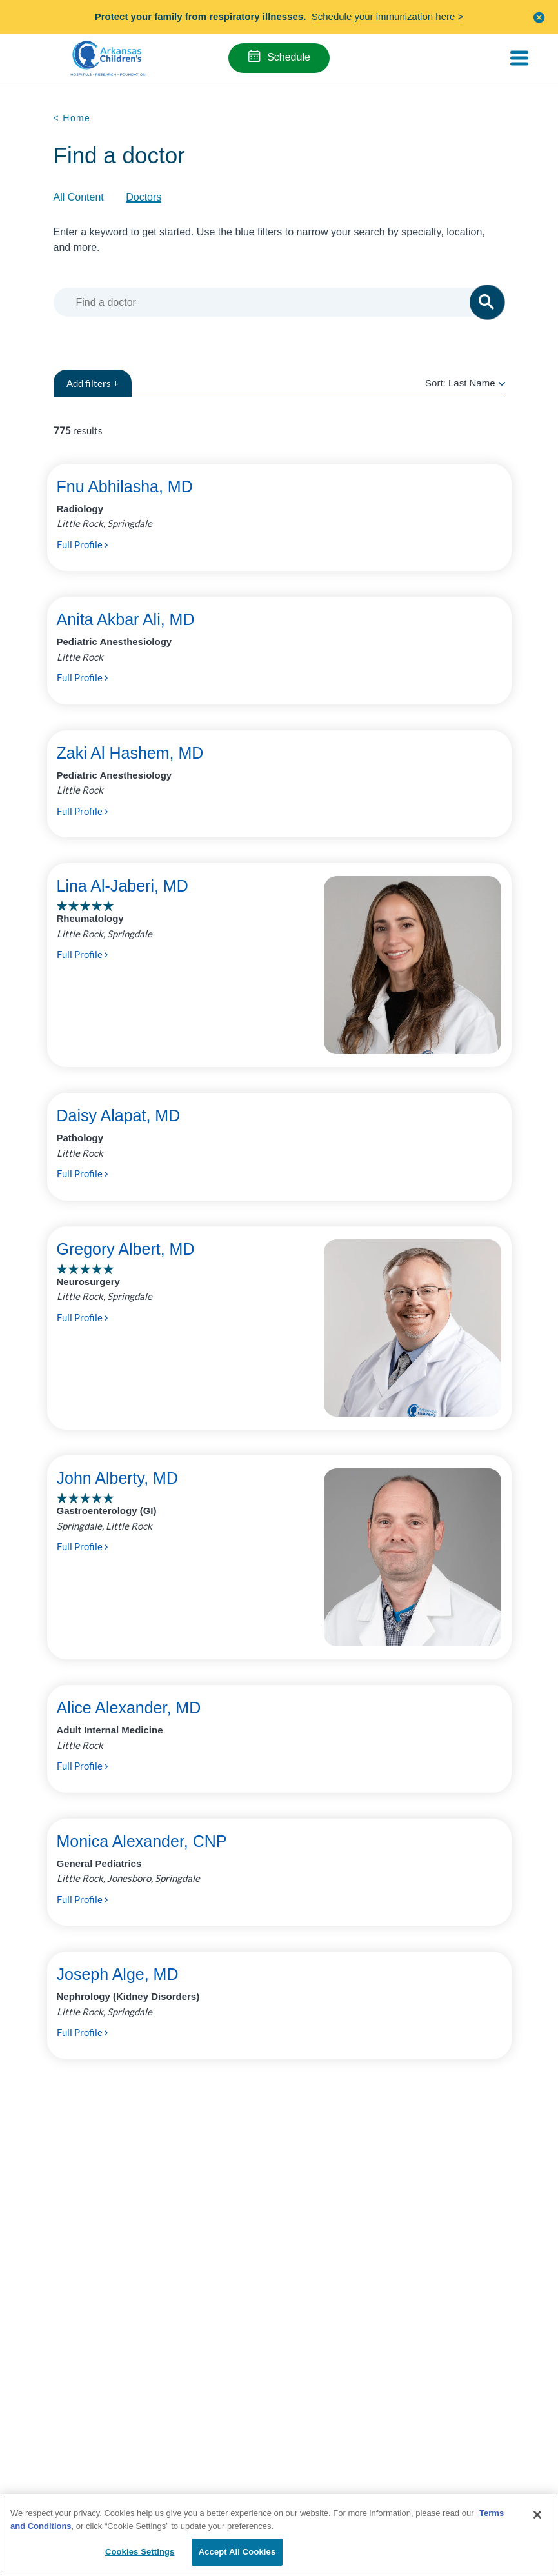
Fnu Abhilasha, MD (125, 486)
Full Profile (82, 544)
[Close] (537, 2515)
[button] (539, 17)
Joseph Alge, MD (118, 1974)
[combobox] (277, 302)
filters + (92, 383)
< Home (72, 118)
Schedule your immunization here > (388, 16)
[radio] (502, 382)
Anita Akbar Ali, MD (126, 619)
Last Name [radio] (471, 382)
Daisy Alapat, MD (119, 1115)
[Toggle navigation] (519, 58)
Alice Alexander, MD (129, 1708)
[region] (279, 2535)
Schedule (288, 57)
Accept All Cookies (237, 2552)
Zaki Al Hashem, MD (130, 753)
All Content (79, 197)
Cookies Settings (140, 2552)
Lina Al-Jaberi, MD (122, 886)
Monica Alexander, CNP (142, 1841)
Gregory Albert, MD (126, 1249)
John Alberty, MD (118, 1478)
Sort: (464, 382)
